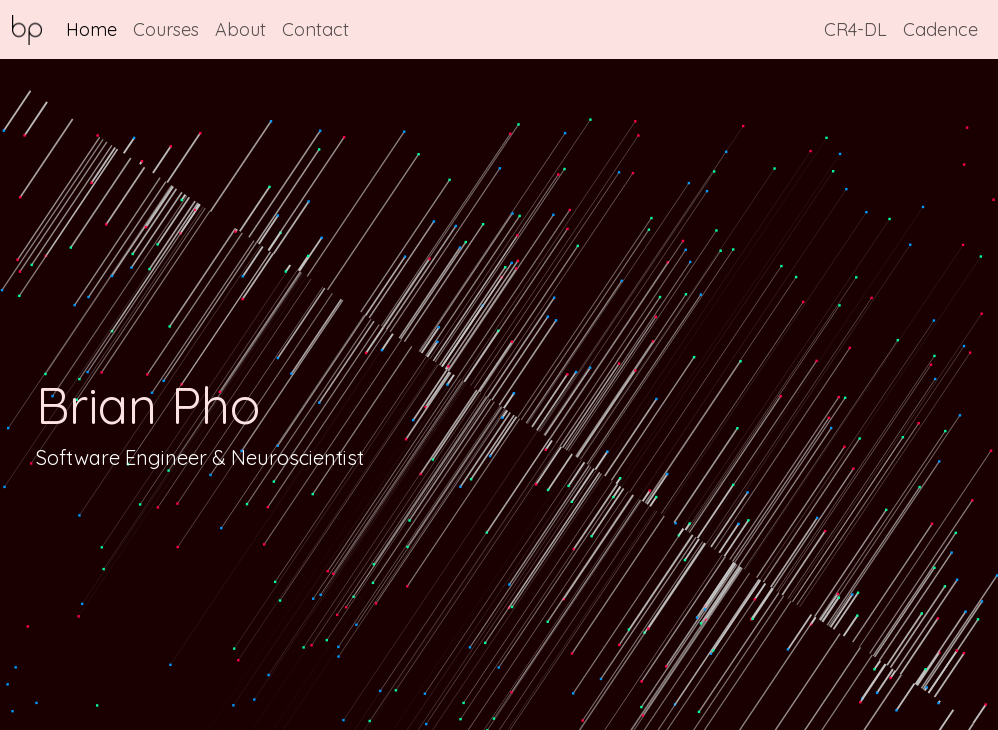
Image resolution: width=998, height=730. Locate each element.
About (240, 29)
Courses (166, 29)
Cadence (940, 29)
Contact (315, 29)
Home (91, 29)
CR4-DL (855, 29)
